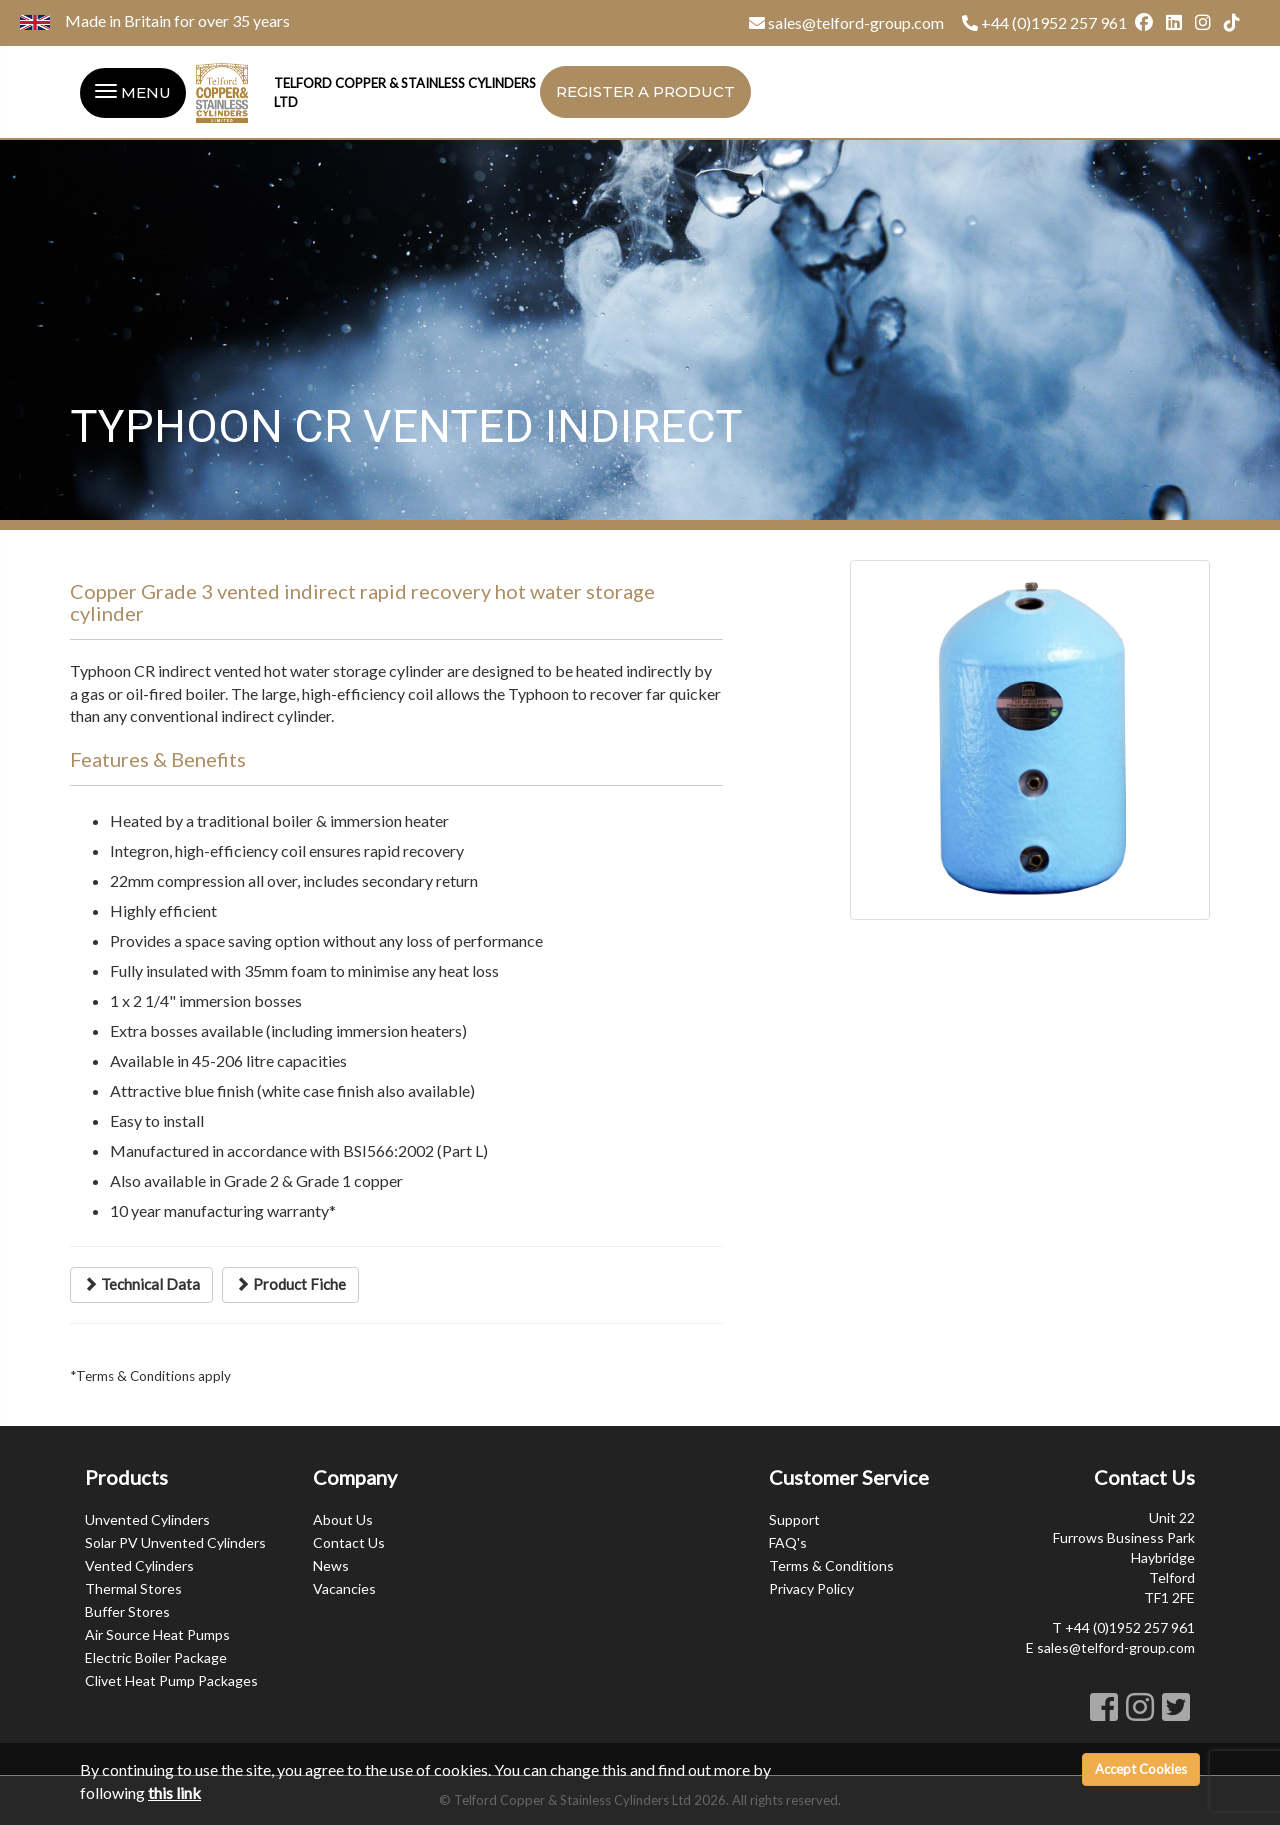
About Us (343, 1519)
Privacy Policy (811, 1588)
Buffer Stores (127, 1611)
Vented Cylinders (139, 1565)
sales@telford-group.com (856, 22)
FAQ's (788, 1542)
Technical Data (141, 1284)
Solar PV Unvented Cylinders (175, 1542)
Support (794, 1519)
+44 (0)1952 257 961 (1054, 22)
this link (174, 1792)
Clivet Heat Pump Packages (171, 1680)
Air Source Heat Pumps (157, 1634)
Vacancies (344, 1588)
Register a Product (645, 91)
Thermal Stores (133, 1588)
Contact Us (349, 1542)
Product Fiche (290, 1284)
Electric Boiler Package (156, 1657)
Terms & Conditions (831, 1565)
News (331, 1565)
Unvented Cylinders (147, 1519)
